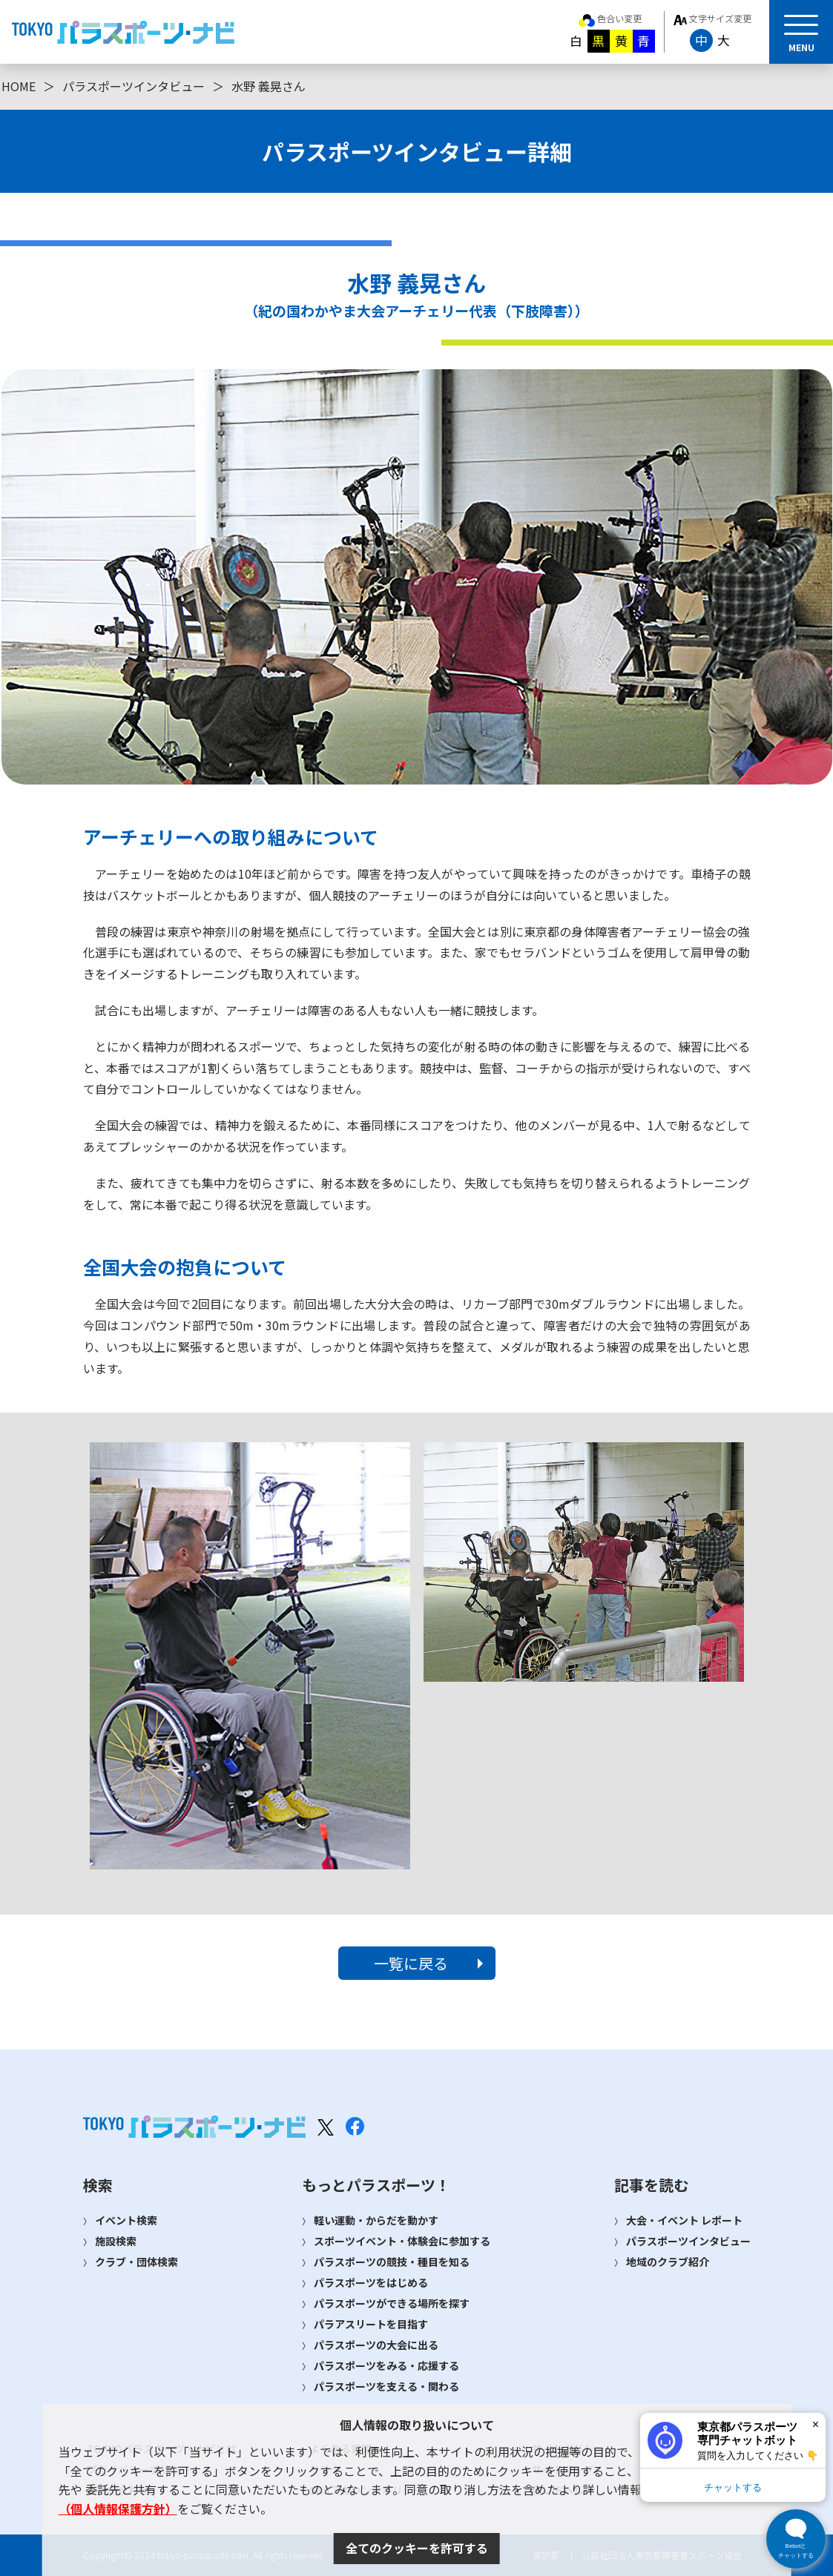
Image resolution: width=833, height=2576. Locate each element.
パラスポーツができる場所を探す (392, 2303)
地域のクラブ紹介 (667, 2261)
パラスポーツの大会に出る (376, 2344)
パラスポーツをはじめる (371, 2282)
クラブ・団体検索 (136, 2261)
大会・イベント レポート (684, 2220)
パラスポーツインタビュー (133, 86)
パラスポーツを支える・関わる (386, 2386)
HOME (18, 86)
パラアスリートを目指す (371, 2323)
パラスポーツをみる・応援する (386, 2365)
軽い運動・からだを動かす (376, 2220)
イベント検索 (126, 2220)
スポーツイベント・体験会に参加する (402, 2240)
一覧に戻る (411, 1963)
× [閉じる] (815, 2424)
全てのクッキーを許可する (417, 2548)
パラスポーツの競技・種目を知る (392, 2261)
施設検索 (115, 2240)
